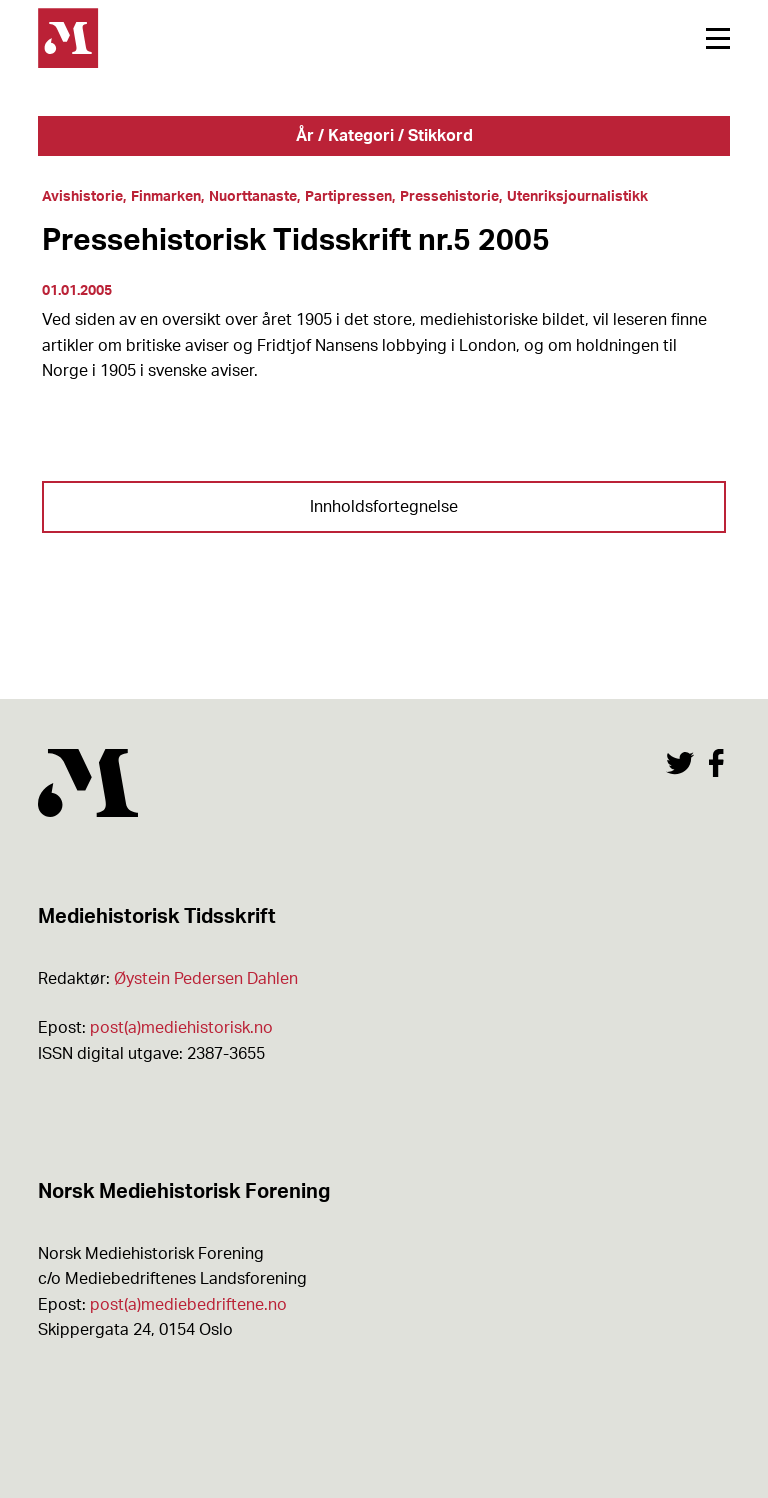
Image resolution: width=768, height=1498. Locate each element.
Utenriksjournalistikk (577, 197)
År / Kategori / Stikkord (384, 136)
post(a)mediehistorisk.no (181, 1028)
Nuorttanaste (253, 197)
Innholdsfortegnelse (384, 507)
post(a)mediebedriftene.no (188, 1305)
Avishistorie (82, 197)
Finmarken (166, 197)
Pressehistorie (449, 197)
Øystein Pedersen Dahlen (206, 979)
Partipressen (348, 197)
